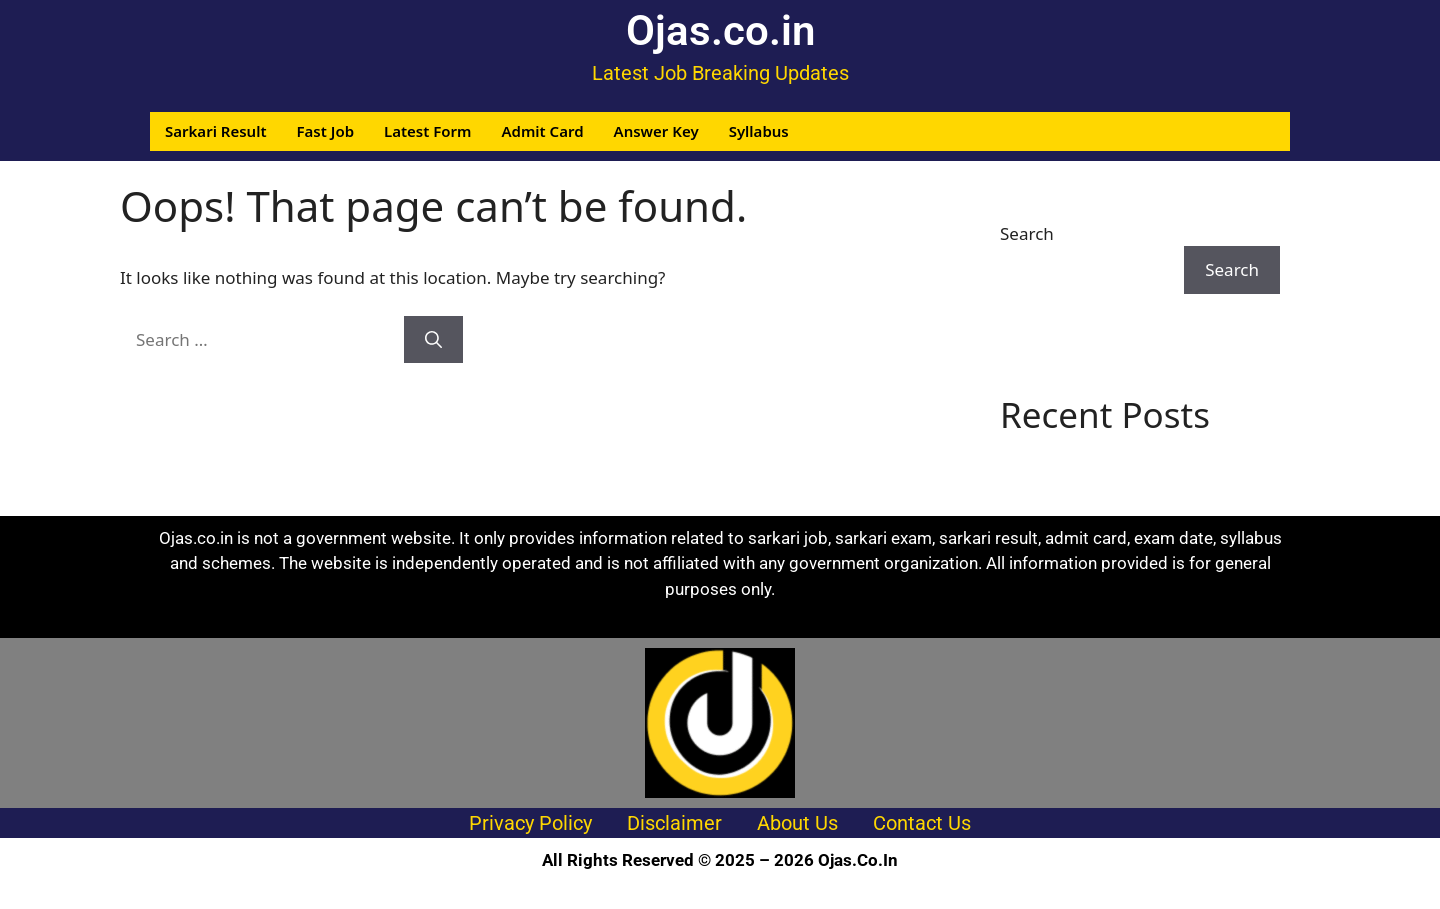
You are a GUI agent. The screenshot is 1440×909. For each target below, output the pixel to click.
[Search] (433, 340)
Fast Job (326, 131)
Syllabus (759, 131)
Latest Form (427, 131)
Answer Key (656, 131)
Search (1027, 233)
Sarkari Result (216, 131)
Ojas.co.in (720, 30)
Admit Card (542, 131)
